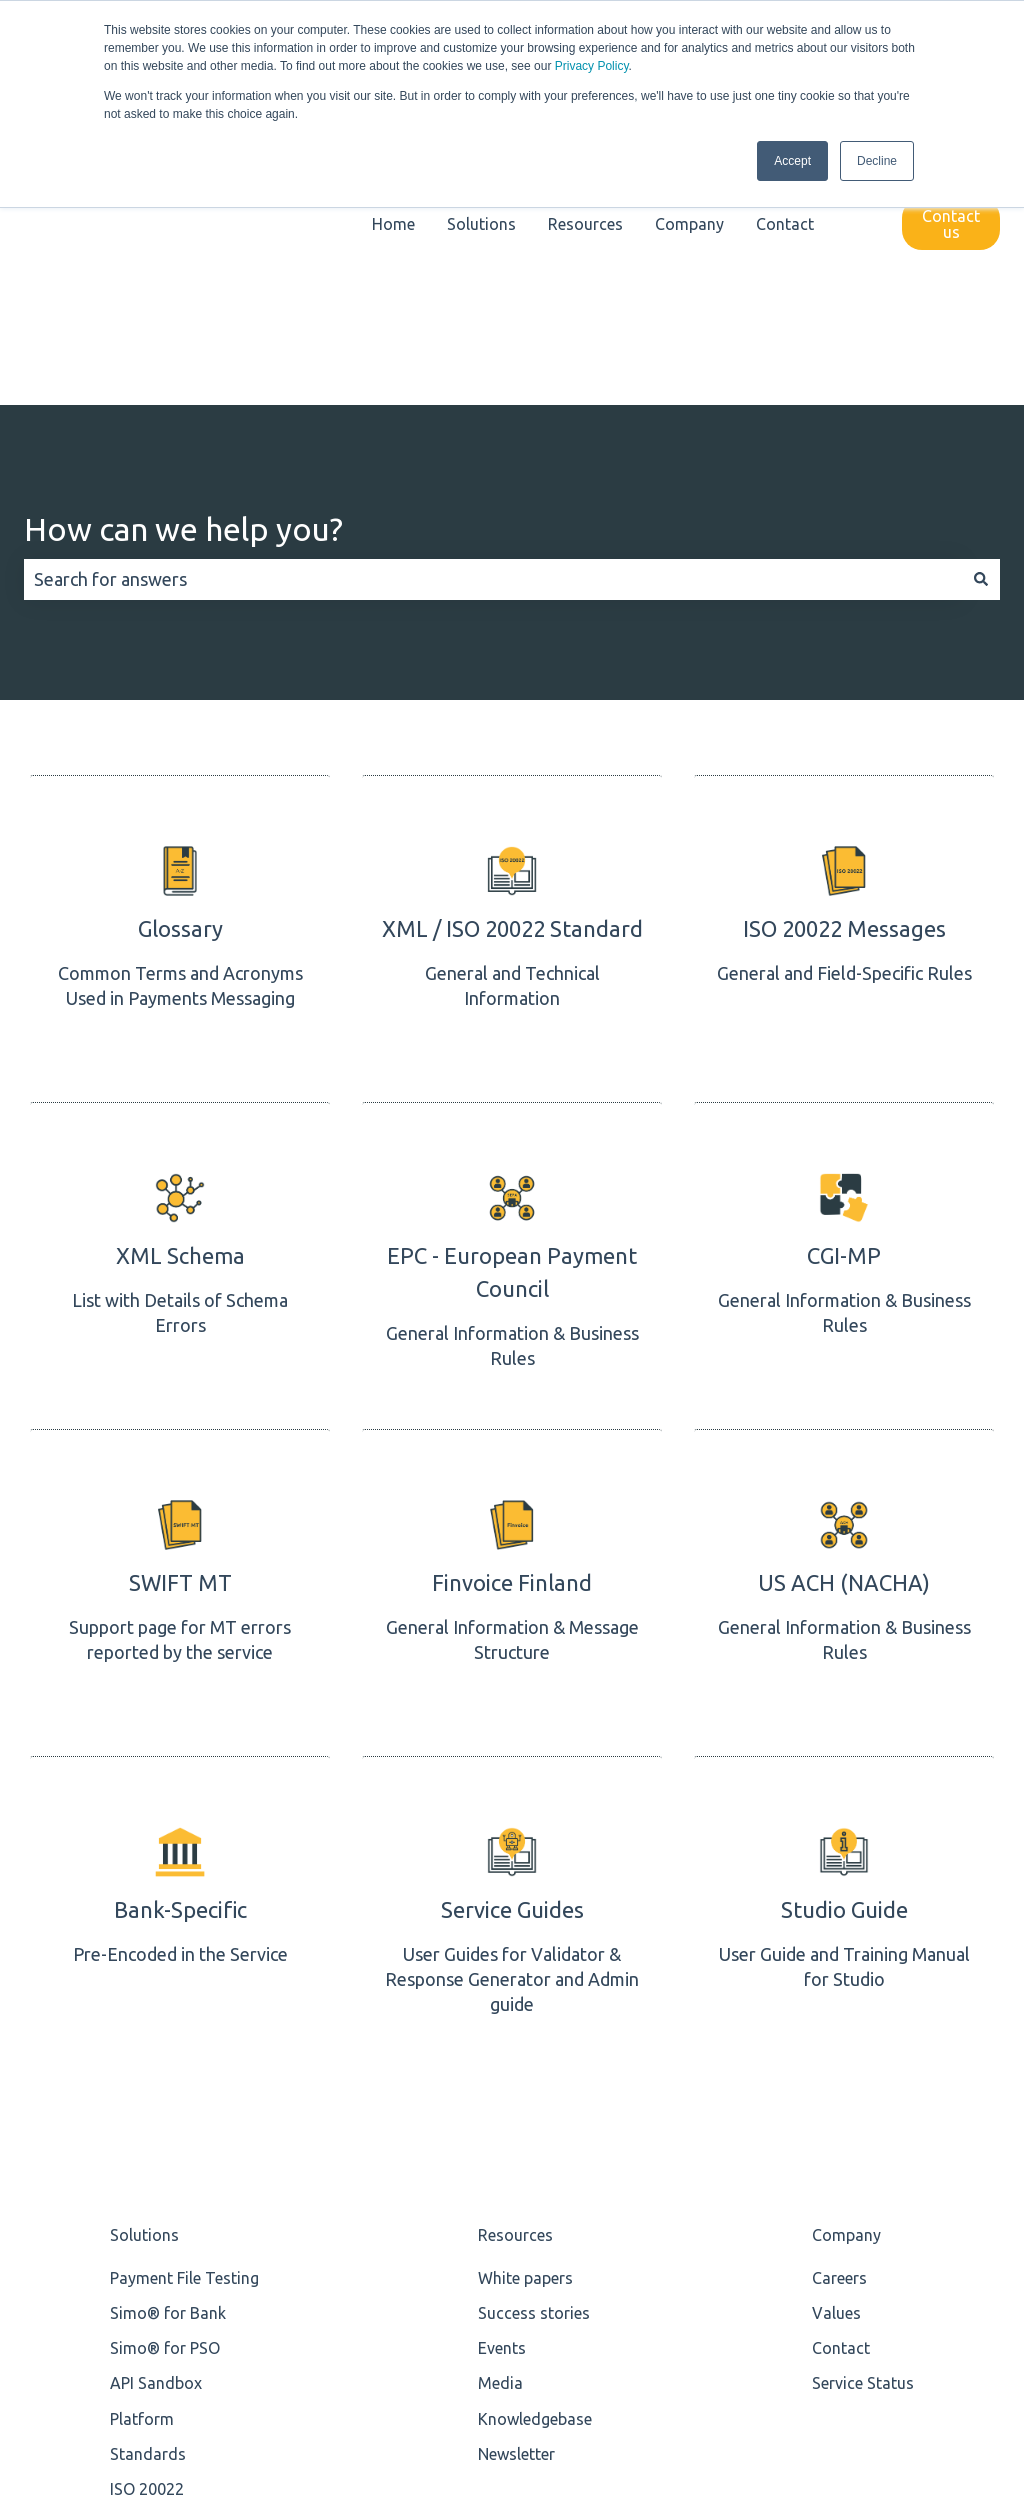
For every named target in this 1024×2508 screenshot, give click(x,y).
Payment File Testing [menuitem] (184, 2034)
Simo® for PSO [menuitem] (165, 2105)
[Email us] (984, 2377)
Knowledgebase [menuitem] (535, 2175)
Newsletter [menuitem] (516, 2210)
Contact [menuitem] (841, 2105)
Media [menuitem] (500, 2140)
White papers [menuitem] (525, 2034)
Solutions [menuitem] (144, 1991)
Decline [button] (877, 161)
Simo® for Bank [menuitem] (168, 2070)
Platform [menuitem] (142, 2175)
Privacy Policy (592, 66)
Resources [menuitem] (515, 1991)
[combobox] (493, 336)
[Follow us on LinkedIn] (940, 2377)
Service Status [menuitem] (863, 2140)
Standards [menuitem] (148, 2210)
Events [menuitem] (502, 2105)
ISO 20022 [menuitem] (147, 2246)
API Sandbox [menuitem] (156, 2140)
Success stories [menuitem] (534, 2070)
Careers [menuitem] (839, 2034)
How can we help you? (183, 286)
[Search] (981, 336)
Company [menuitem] (846, 1991)
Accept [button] (792, 161)
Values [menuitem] (836, 2070)
